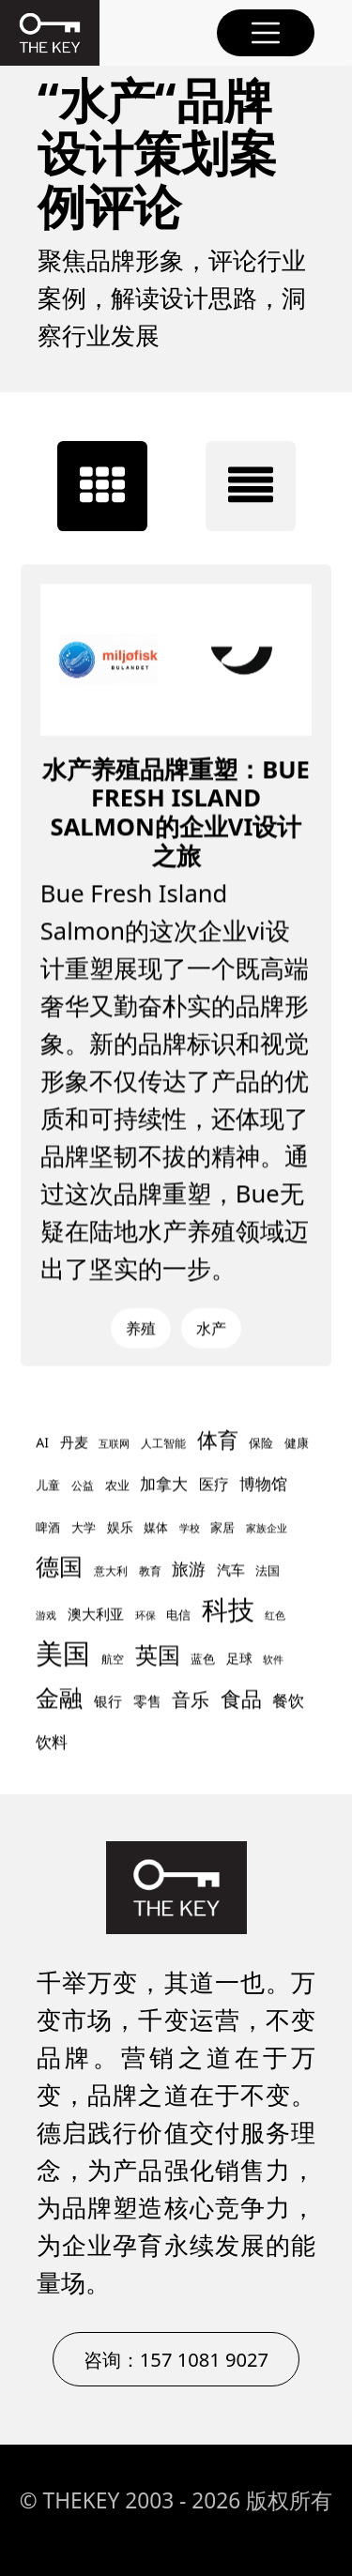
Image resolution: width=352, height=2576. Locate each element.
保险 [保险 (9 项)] (261, 1444)
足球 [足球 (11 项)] (239, 1659)
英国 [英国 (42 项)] (157, 1654)
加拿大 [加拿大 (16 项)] (164, 1484)
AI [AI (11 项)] (42, 1443)
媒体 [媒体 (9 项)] (156, 1528)
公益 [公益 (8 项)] (82, 1486)
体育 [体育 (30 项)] (217, 1440)
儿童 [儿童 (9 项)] (48, 1486)
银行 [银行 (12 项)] (108, 1701)
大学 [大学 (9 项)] (83, 1528)
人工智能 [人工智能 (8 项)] (163, 1444)
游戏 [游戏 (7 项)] (46, 1616)
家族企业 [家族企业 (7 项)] (266, 1528)
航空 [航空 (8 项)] (112, 1660)
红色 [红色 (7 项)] (275, 1616)
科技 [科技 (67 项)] (228, 1609)
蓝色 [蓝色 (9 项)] (203, 1660)
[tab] (102, 486)
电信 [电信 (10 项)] (178, 1615)
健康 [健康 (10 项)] (296, 1443)
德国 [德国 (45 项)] (59, 1566)
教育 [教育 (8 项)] (150, 1571)
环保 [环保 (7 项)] (145, 1616)
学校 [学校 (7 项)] (189, 1528)
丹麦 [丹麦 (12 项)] (74, 1442)
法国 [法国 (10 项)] (267, 1570)
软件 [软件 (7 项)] (273, 1660)
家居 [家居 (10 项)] (222, 1527)
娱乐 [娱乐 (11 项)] (120, 1527)
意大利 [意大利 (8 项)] (111, 1571)
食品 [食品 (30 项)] (241, 1699)
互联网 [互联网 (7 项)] (114, 1444)
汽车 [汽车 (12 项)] (231, 1570)
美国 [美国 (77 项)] (63, 1653)
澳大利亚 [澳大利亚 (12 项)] (96, 1614)
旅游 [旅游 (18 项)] (189, 1569)
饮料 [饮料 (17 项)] (52, 1741)
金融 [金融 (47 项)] (59, 1698)
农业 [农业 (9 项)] (117, 1486)
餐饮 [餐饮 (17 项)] (288, 1700)
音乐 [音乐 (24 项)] (190, 1700)
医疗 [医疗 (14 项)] (214, 1484)
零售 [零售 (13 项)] (147, 1702)
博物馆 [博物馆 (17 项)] (263, 1483)
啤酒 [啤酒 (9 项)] (48, 1528)
